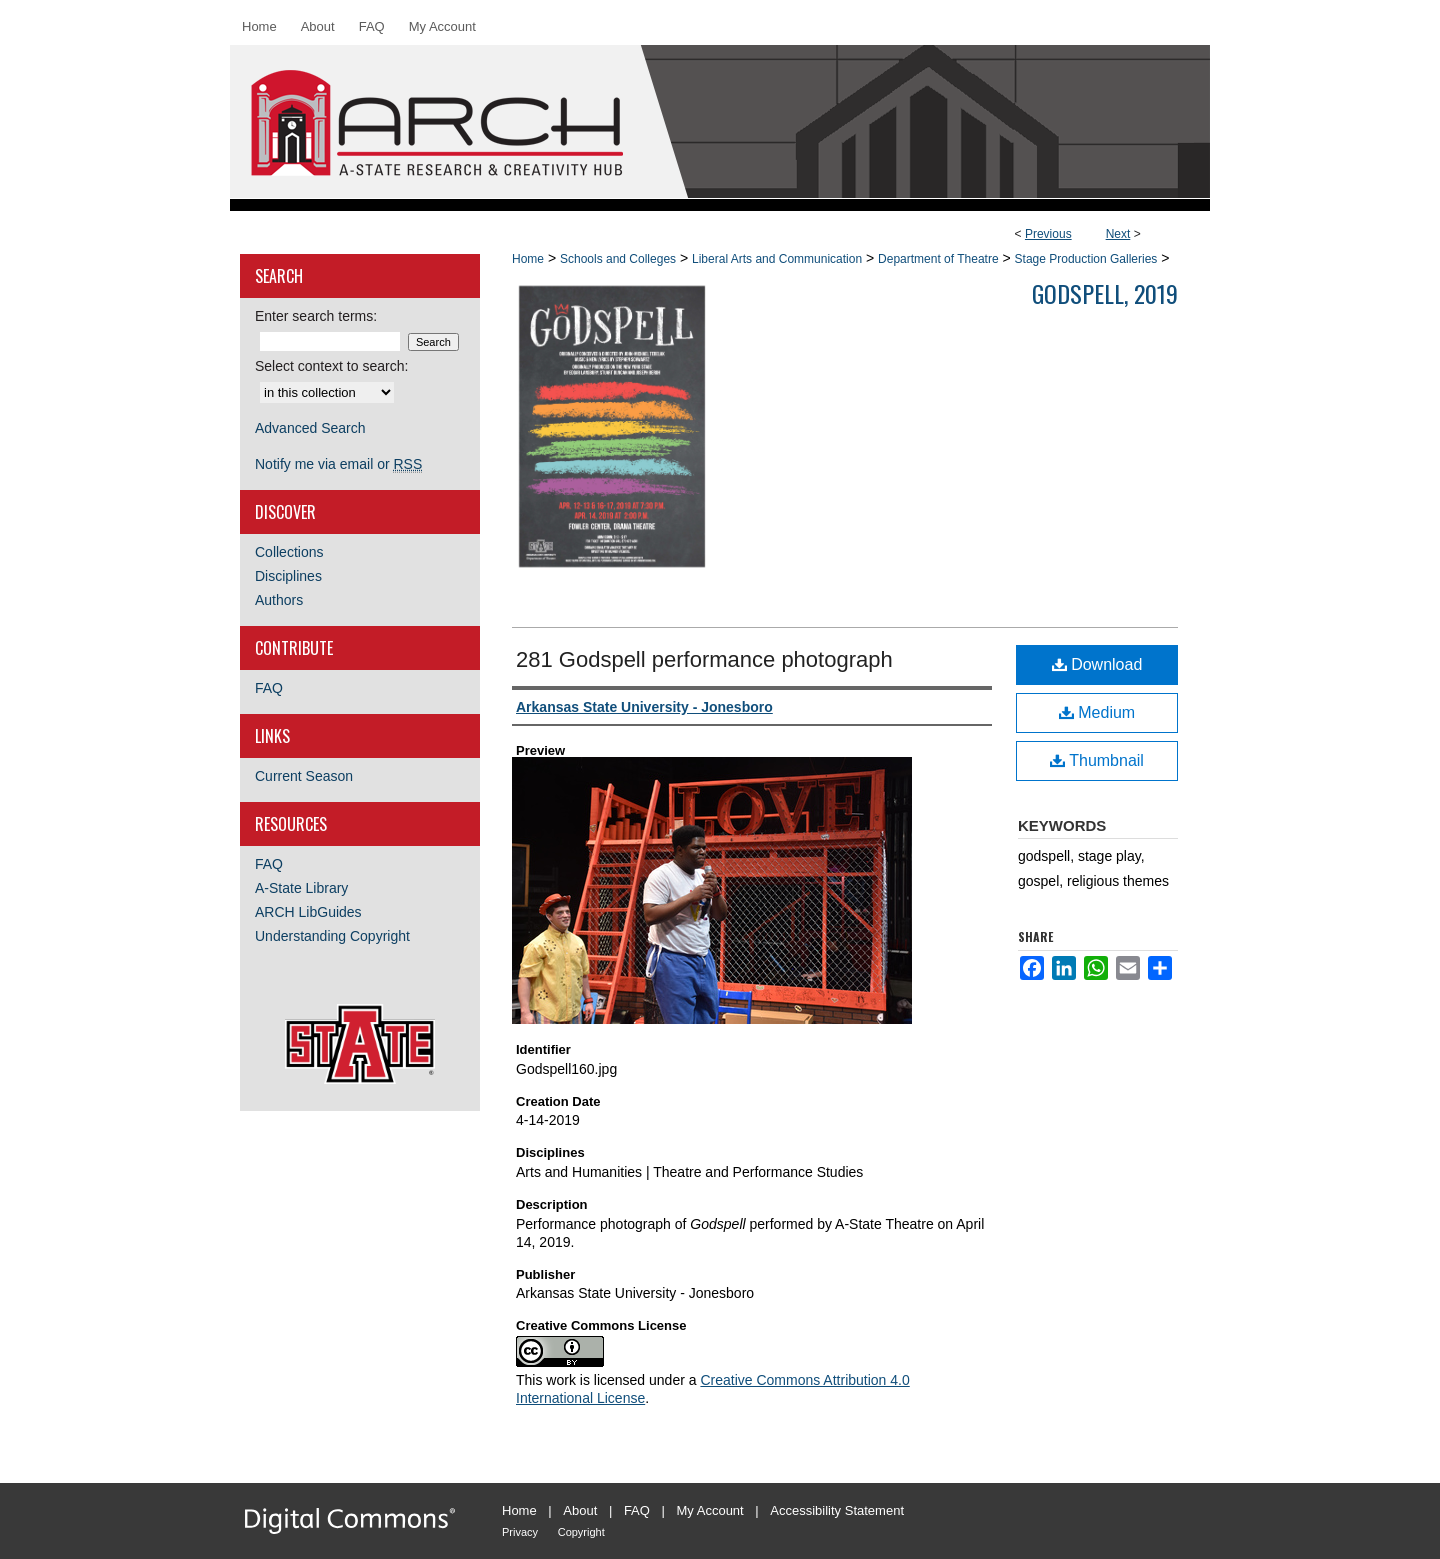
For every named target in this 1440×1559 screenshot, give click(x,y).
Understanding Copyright (332, 936)
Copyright (581, 1532)
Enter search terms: (316, 316)
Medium (1097, 712)
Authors (279, 600)
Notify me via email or (338, 464)
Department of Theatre (938, 259)
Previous (1048, 234)
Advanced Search (310, 428)
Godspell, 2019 (1105, 293)
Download (1097, 664)
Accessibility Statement (837, 1510)
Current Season (304, 776)
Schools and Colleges (618, 259)
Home (528, 259)
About (580, 1510)
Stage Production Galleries (1086, 259)
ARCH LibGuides (308, 912)
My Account (710, 1510)
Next (1118, 234)
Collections (289, 552)
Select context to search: (331, 366)
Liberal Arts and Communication (777, 259)
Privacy (520, 1532)
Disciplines (288, 576)
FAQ (269, 688)
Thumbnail (1097, 760)
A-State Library (301, 888)
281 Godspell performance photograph (704, 659)
